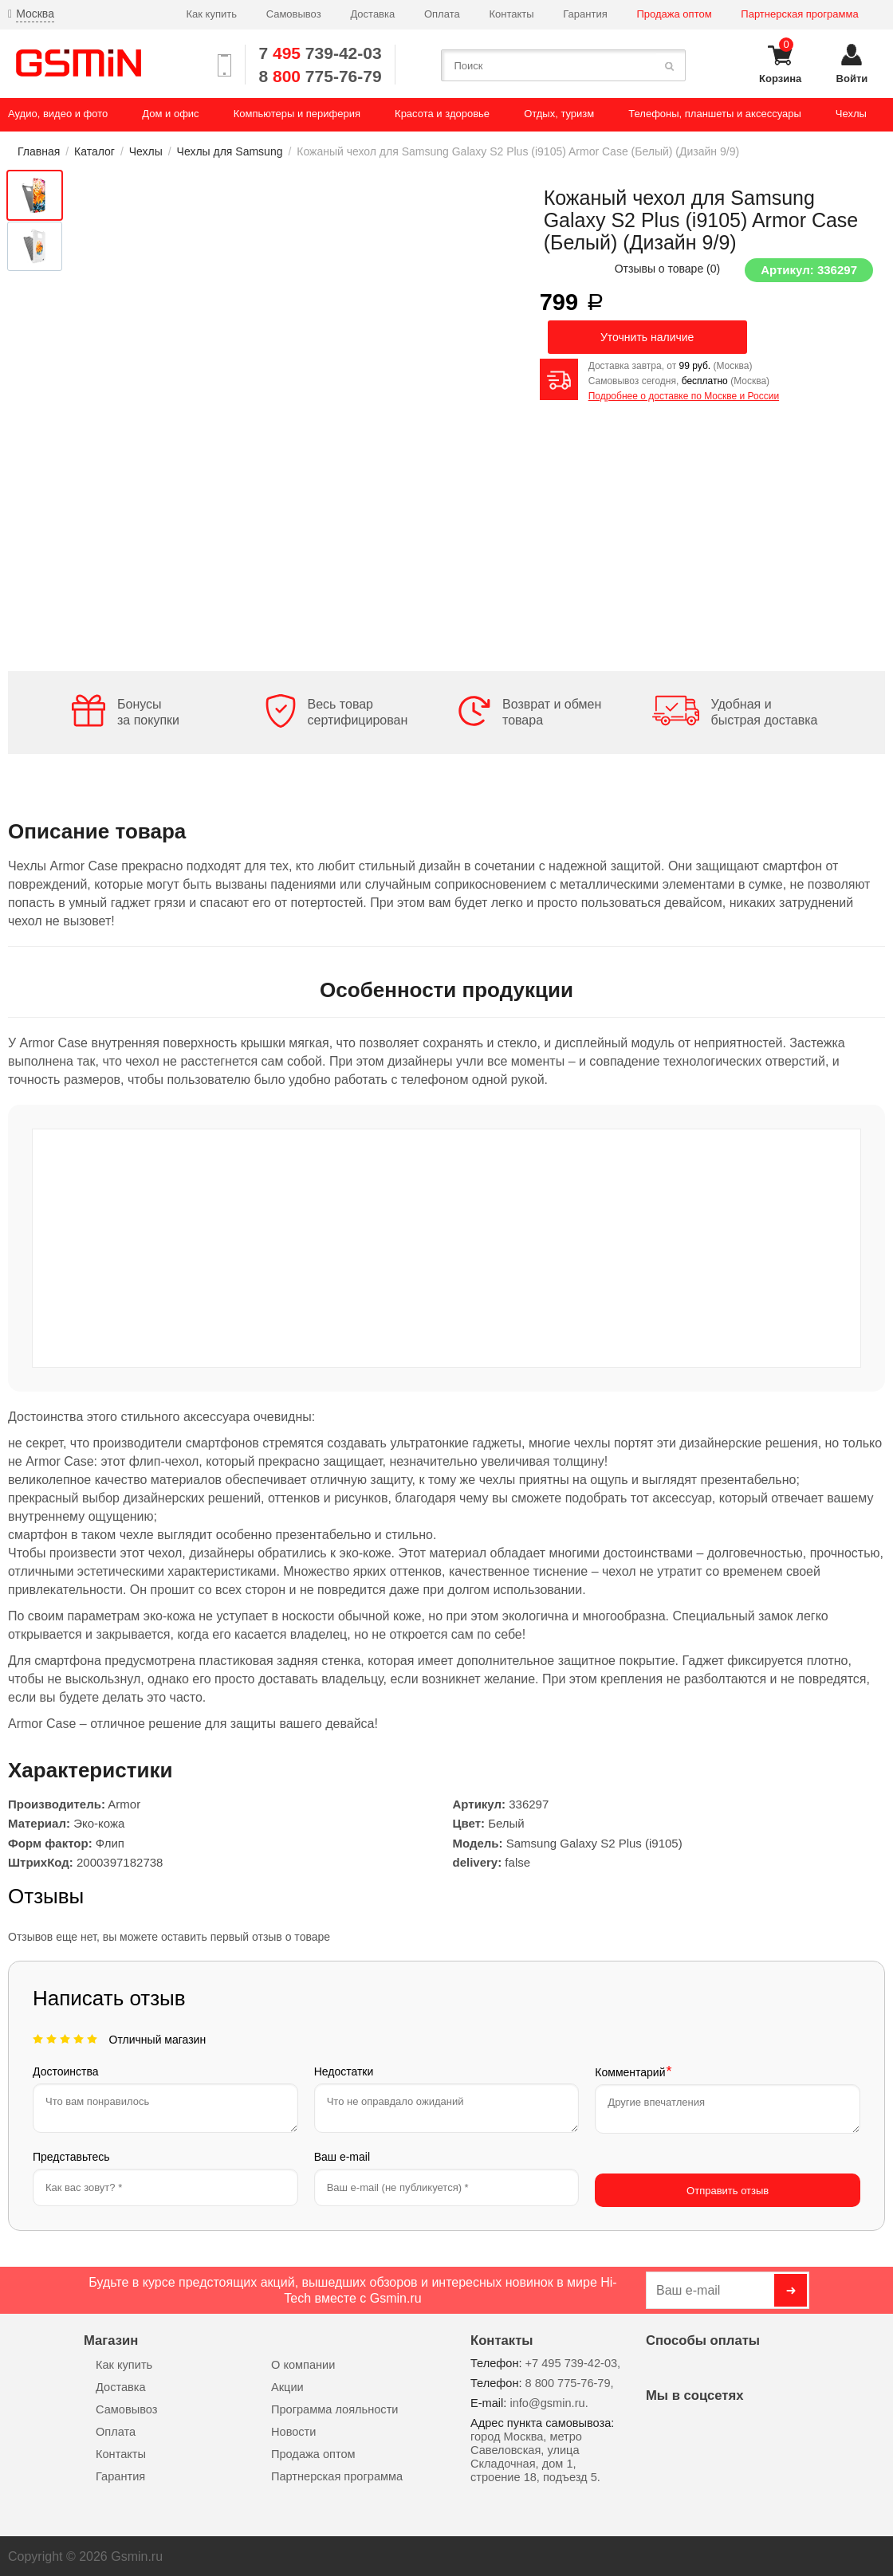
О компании (303, 2363)
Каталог (94, 151)
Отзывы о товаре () (668, 268)
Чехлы (146, 151)
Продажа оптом (673, 14)
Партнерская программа (799, 14)
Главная (39, 151)
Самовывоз (293, 14)
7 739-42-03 (319, 53)
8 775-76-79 (319, 76)
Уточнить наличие (647, 337)
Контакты (511, 14)
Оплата (442, 14)
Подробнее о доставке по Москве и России (683, 396)
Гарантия (585, 14)
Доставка (372, 14)
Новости (293, 2430)
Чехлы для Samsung (230, 151)
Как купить (211, 14)
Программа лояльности (334, 2407)
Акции (287, 2385)
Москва (35, 13)
